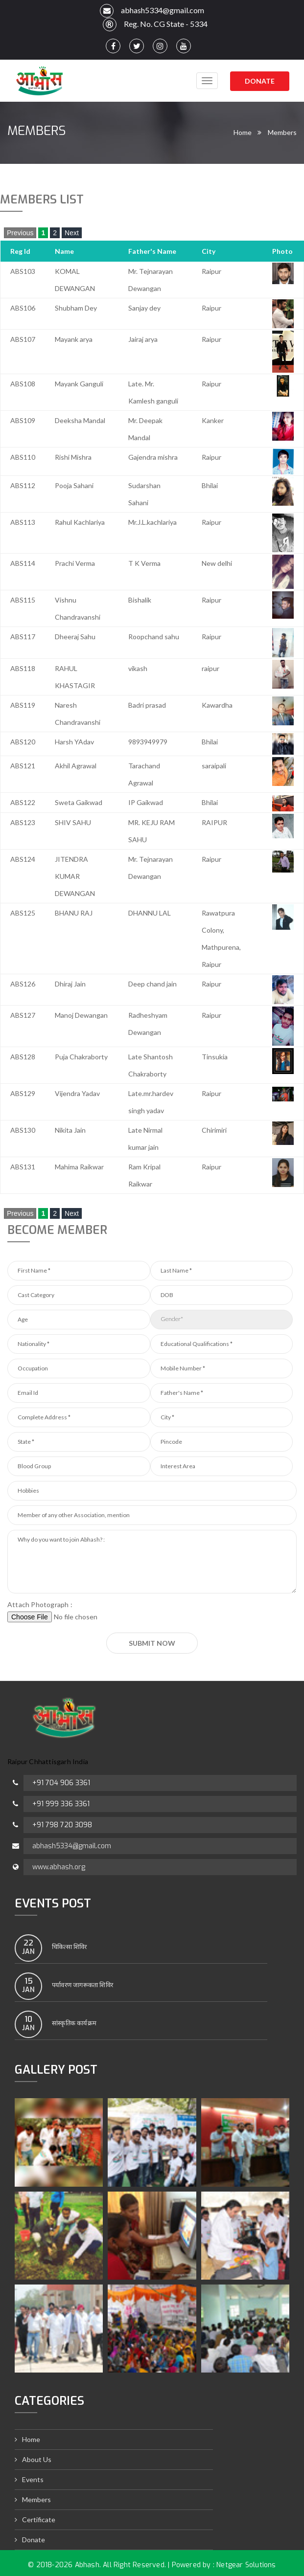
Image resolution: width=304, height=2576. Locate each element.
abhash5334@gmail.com (152, 11)
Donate (260, 81)
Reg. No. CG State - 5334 (152, 24)
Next (72, 233)
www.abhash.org (58, 1867)
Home (243, 132)
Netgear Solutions (246, 2565)
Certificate (38, 2519)
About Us (36, 2459)
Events (33, 2479)
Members (282, 132)
